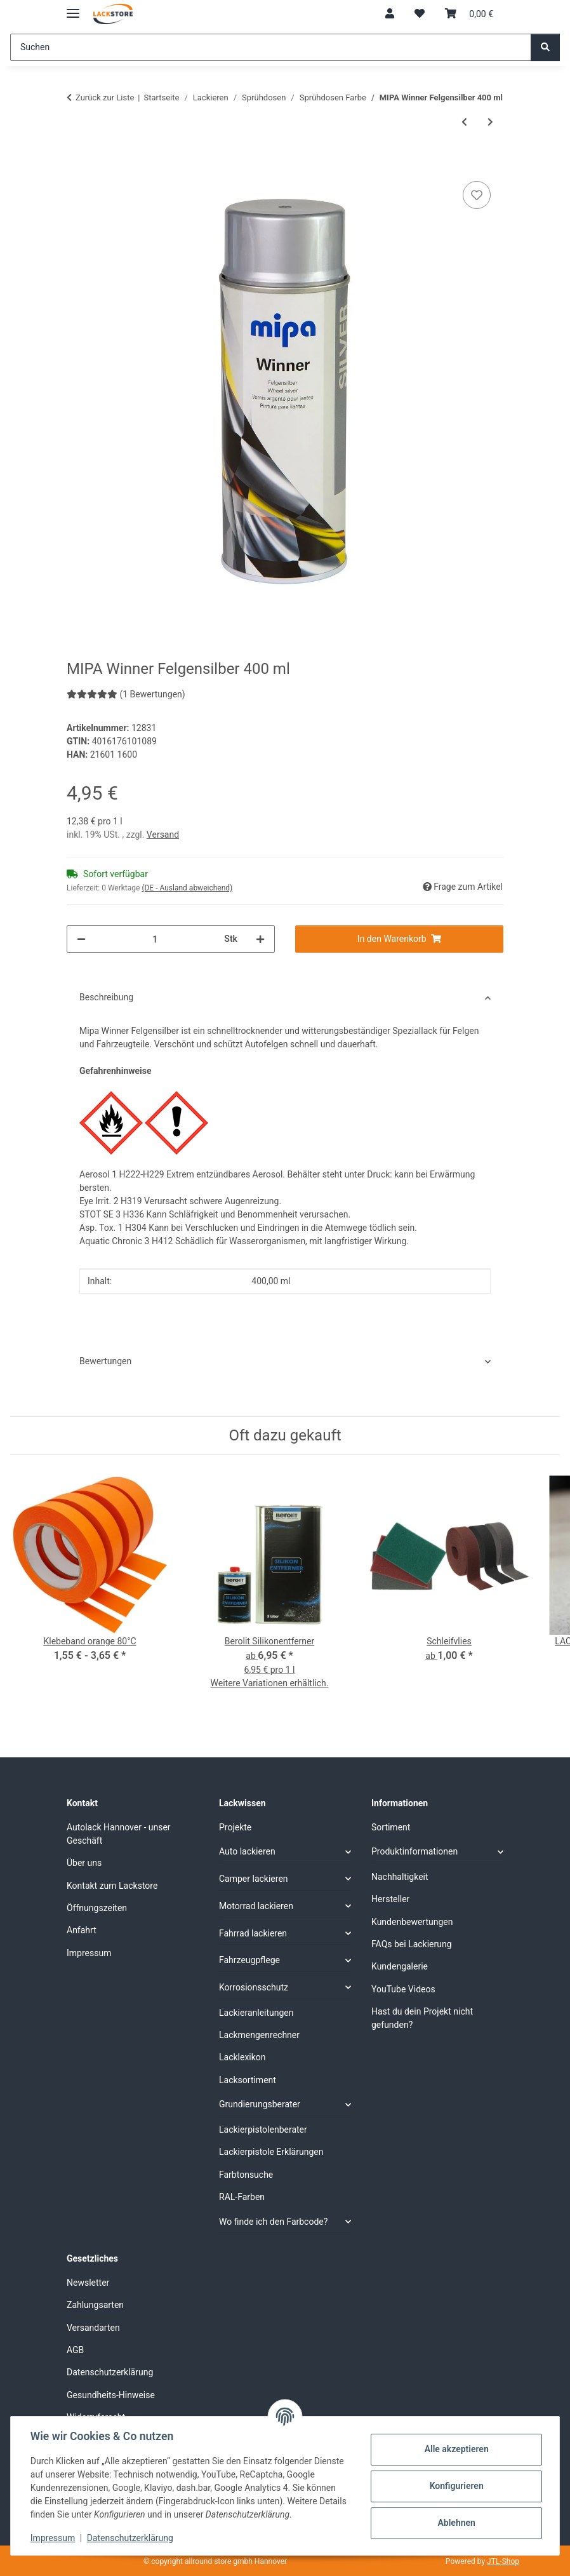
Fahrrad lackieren (253, 1933)
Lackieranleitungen (256, 2013)
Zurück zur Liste (105, 97)
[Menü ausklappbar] (73, 8)
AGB (75, 2350)
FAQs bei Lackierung (411, 1944)
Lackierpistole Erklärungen (271, 2152)
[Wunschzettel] (419, 14)
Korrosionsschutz (253, 1987)
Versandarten (93, 2328)
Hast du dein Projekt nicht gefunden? (422, 2018)
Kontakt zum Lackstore (112, 1886)
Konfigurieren (455, 2486)
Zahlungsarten (95, 2305)
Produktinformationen (414, 1851)
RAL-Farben (242, 2197)
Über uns (84, 1863)
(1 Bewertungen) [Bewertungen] (126, 694)
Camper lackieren (253, 1879)
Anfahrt (81, 1930)
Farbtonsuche (246, 2175)
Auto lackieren (247, 1851)
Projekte (235, 1827)
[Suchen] (270, 47)
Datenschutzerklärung (131, 2538)
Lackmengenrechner (259, 2035)
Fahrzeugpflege (249, 1960)
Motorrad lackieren (256, 1906)
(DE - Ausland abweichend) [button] (187, 887)
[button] (389, 14)
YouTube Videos (403, 1989)
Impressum (53, 2538)
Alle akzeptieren (455, 2449)
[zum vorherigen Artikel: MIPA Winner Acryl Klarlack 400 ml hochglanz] (464, 122)
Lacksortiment (247, 2080)
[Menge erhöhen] (260, 939)
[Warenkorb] (469, 14)
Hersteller (390, 1899)
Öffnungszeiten (97, 1908)
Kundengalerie (399, 1966)
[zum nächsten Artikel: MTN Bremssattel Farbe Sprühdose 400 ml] (490, 122)
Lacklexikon (242, 2057)
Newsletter (88, 2282)
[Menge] (155, 939)
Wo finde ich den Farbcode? (273, 2222)
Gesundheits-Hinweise (111, 2395)
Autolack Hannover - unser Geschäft (119, 1834)
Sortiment (390, 1827)
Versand (163, 834)
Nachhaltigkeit (399, 1877)
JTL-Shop (503, 2561)
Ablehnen (455, 2523)
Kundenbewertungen (412, 1922)
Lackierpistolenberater (263, 2129)
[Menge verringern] (81, 939)
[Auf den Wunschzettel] (477, 195)
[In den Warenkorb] (77, 164)
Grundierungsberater (259, 2104)
